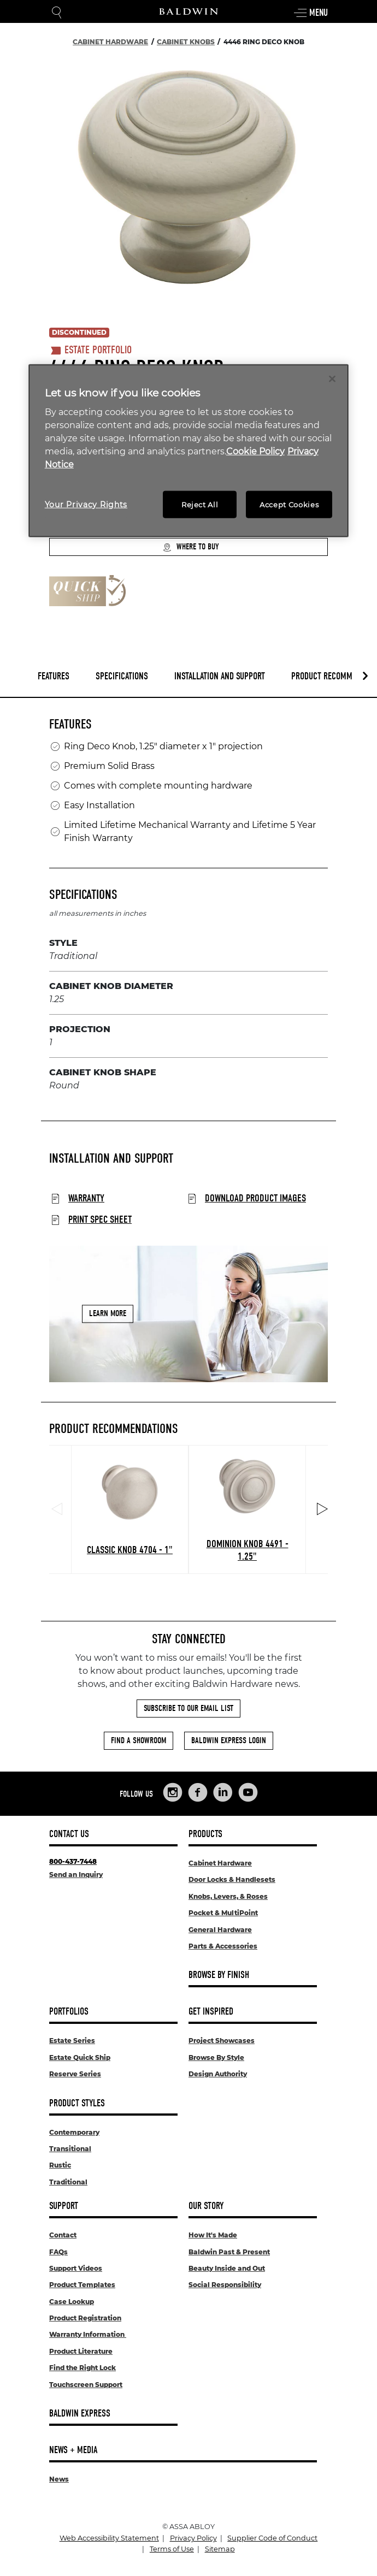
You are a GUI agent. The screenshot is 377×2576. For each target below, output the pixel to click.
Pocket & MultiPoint (223, 1913)
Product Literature (81, 2351)
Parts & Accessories (222, 1946)
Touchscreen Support (85, 2384)
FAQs (58, 2252)
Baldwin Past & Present (229, 2252)
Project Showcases (221, 2040)
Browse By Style (216, 2057)
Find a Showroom (138, 1740)
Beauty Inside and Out (226, 2268)
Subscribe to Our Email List (188, 1708)
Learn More (107, 1313)
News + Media (73, 2450)
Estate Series (72, 2040)
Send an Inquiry (76, 1874)
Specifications (122, 676)
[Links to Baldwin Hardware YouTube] (248, 1792)
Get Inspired (210, 2011)
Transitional (70, 2149)
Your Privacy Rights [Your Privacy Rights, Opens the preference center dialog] (86, 505)
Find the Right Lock (82, 2368)
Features (53, 676)
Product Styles (77, 2103)
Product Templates (82, 2285)
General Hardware (220, 1930)
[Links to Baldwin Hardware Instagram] (172, 1792)
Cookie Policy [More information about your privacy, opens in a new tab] (255, 451)
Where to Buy (190, 547)
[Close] (332, 378)
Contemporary (74, 2132)
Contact (62, 2235)
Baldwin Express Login (228, 1740)
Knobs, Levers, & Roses (228, 1896)
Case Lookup (71, 2301)
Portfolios (69, 2011)
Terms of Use (172, 2549)
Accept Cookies (289, 504)
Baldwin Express (79, 2413)
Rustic (60, 2165)
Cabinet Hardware (220, 1863)
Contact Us (69, 1834)
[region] (188, 450)
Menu (310, 13)
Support (63, 2206)
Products (205, 1834)
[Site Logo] (188, 11)
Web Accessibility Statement (109, 2538)
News (59, 2479)
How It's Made (212, 2235)
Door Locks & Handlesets (231, 1879)
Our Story (205, 2206)
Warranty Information (87, 2334)
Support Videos (75, 2268)
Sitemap (220, 2549)
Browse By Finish (218, 1975)
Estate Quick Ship (79, 2057)
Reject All (200, 504)
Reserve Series (75, 2074)
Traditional (68, 2182)
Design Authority (217, 2074)
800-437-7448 (73, 1861)
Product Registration (85, 2318)
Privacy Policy (193, 2538)
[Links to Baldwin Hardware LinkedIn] (223, 1792)
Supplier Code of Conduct (272, 2538)
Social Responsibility (224, 2285)
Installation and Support (219, 676)
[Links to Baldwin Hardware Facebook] (198, 1792)
